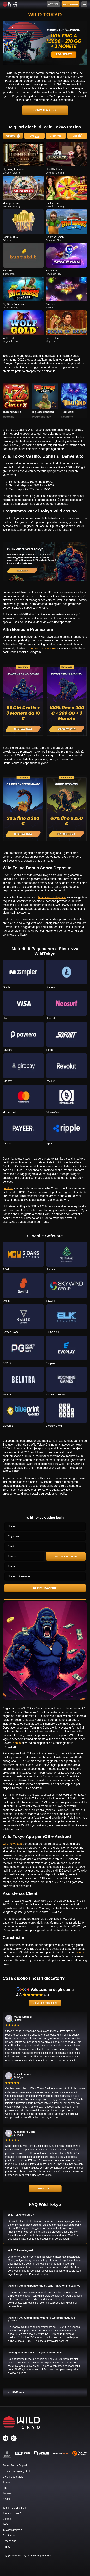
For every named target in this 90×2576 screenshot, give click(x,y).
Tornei (6, 2482)
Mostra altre (45, 2188)
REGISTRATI (70, 4)
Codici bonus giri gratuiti (16, 2471)
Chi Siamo (9, 2535)
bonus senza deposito (52, 897)
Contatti (7, 2518)
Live (34, 136)
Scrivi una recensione (45, 2002)
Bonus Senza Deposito (16, 2465)
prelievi (8, 1188)
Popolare (12, 136)
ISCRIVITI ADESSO (45, 110)
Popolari (7, 2493)
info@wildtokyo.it (12, 2530)
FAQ (5, 2524)
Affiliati (6, 2546)
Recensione (9, 2541)
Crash (56, 136)
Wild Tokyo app (12, 1843)
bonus (17, 1743)
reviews (79, 1952)
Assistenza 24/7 (12, 2513)
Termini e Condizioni (14, 2507)
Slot (77, 136)
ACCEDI (53, 4)
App (5, 2487)
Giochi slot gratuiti (13, 2476)
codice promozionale (43, 648)
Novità (6, 2499)
